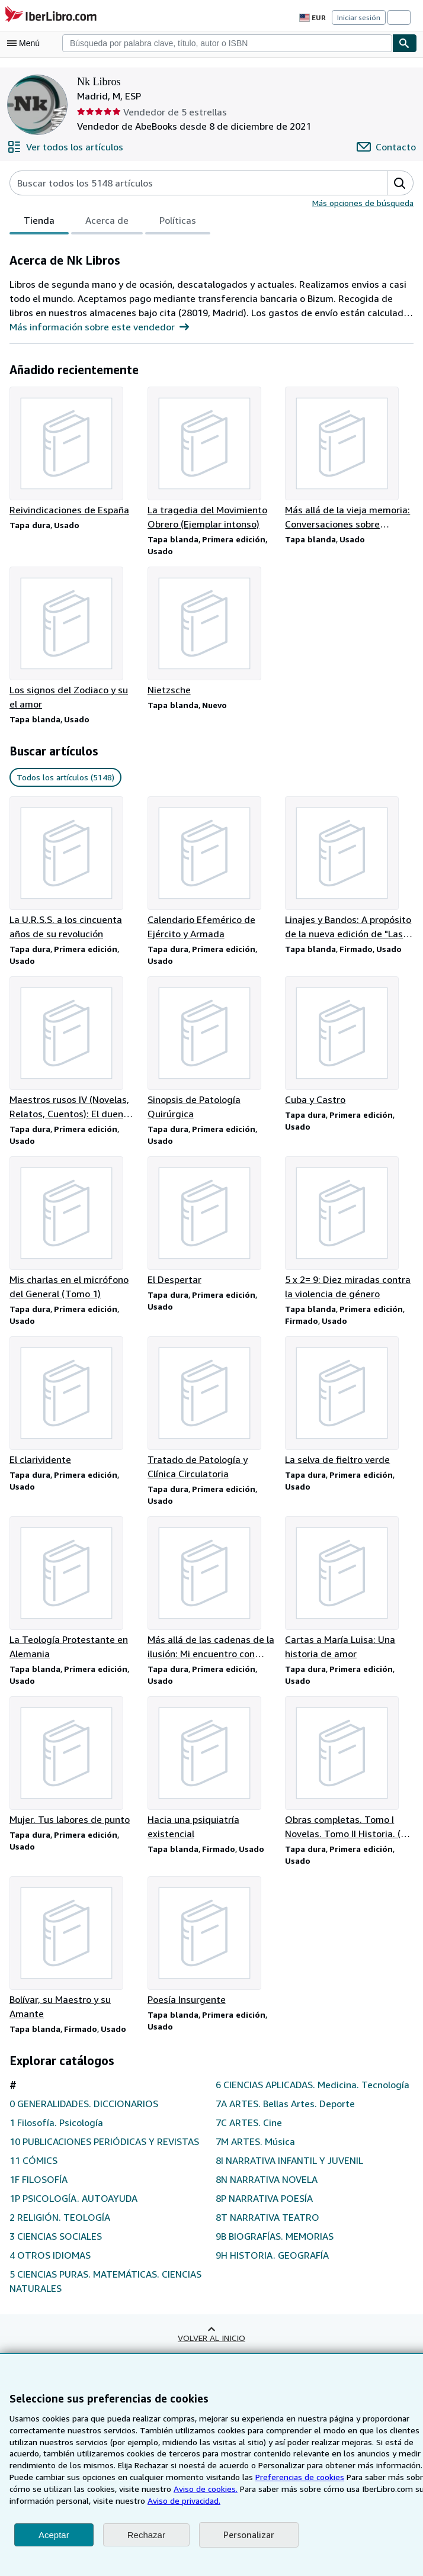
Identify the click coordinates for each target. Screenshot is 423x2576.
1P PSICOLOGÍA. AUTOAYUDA (77, 2222)
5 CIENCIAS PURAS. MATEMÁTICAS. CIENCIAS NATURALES (91, 2304)
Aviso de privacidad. (179, 2500)
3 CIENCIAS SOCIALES (60, 2260)
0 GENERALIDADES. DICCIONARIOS (91, 2113)
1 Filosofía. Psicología (55, 2132)
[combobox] (227, 43)
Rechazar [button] (146, 2535)
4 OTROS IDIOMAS (51, 2278)
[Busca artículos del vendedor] (186, 183)
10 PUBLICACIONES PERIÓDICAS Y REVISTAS (89, 2158)
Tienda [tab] (37, 223)
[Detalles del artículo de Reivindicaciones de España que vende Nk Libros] (73, 452)
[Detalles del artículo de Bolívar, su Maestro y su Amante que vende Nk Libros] (73, 1957)
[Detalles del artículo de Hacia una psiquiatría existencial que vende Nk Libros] (212, 1776)
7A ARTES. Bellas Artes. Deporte (285, 2127)
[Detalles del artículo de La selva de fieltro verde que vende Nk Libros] (349, 1407)
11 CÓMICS (34, 2184)
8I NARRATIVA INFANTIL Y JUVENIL (294, 2184)
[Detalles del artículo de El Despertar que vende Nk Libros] (212, 1225)
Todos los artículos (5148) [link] (64, 779)
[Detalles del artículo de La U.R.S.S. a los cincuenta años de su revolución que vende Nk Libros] (73, 870)
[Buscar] (404, 43)
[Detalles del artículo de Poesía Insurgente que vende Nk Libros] (212, 1950)
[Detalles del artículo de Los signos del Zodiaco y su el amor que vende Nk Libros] (73, 640)
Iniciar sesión (359, 17)
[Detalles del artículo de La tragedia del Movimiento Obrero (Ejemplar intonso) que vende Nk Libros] (212, 459)
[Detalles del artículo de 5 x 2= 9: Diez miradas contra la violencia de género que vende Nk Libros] (349, 1232)
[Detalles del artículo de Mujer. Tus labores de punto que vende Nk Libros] (73, 1769)
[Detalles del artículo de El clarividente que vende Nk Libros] (73, 1407)
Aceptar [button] (54, 2535)
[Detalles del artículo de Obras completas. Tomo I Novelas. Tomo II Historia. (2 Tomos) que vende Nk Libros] (349, 1776)
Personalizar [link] (248, 2535)
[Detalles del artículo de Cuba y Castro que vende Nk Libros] (349, 1044)
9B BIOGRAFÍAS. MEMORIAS (280, 2260)
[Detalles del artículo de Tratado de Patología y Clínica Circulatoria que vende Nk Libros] (212, 1414)
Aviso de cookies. (200, 2488)
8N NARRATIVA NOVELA (270, 2203)
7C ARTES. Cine (251, 2146)
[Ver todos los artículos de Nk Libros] (63, 147)
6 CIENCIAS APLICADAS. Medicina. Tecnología (293, 2101)
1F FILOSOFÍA (41, 2203)
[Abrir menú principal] (26, 43)
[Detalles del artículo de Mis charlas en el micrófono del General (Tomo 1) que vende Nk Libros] (73, 1232)
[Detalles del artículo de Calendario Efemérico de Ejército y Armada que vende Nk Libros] (212, 870)
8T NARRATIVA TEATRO (269, 2241)
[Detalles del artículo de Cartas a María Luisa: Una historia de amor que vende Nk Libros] (349, 1595)
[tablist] (108, 222)
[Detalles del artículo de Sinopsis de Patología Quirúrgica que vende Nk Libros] (212, 1051)
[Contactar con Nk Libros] (387, 147)
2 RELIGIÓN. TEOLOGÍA (62, 2241)
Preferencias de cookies (295, 2476)
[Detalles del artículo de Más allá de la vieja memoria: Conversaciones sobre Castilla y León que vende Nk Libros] (349, 459)
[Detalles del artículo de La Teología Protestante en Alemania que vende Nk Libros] (73, 1595)
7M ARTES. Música (256, 2165)
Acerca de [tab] (104, 223)
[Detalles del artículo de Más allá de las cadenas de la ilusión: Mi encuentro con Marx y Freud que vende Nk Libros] (212, 1595)
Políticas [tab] (174, 223)
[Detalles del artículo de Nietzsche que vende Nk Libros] (212, 633)
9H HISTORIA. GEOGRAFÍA (276, 2278)
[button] (400, 183)
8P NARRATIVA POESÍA (268, 2222)
